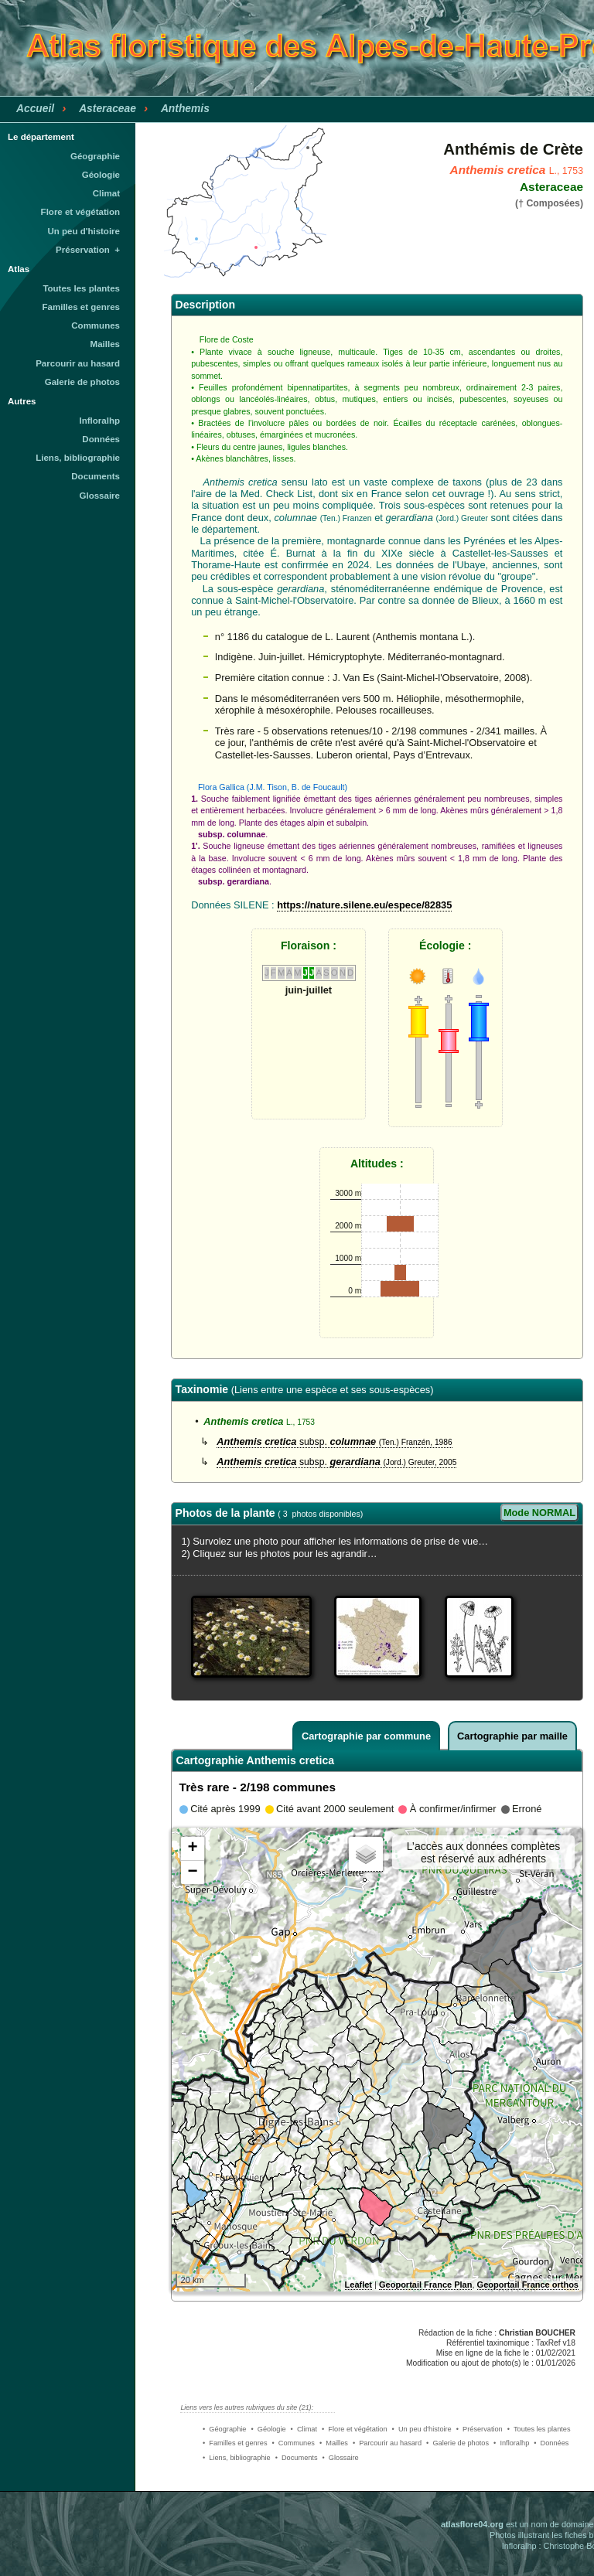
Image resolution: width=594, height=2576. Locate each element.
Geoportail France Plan (425, 2284)
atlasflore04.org (472, 2524)
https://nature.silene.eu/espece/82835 (364, 905)
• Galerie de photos (457, 2443)
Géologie (101, 174)
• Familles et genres (235, 2443)
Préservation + (88, 249)
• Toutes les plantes (539, 2429)
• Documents (296, 2458)
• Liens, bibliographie (237, 2458)
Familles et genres (82, 307)
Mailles (105, 344)
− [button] (192, 1872)
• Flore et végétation (354, 2429)
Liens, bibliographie (78, 457)
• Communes (293, 2443)
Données (101, 439)
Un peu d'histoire (83, 231)
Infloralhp (100, 420)
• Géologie (268, 2429)
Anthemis (185, 108)
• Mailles (333, 2443)
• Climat (304, 2429)
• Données (551, 2443)
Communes (95, 325)
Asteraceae (107, 108)
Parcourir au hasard (78, 363)
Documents (95, 476)
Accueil (35, 108)
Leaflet (358, 2284)
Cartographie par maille (512, 1736)
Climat (106, 193)
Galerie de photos (82, 382)
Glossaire (100, 495)
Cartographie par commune (366, 1736)
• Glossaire (341, 2458)
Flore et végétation (80, 211)
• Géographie (224, 2429)
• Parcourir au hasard (387, 2443)
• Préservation (479, 2429)
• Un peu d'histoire (422, 2429)
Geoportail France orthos (528, 2284)
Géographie (95, 156)
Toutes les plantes (81, 288)
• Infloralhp (511, 2443)
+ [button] (192, 1848)
